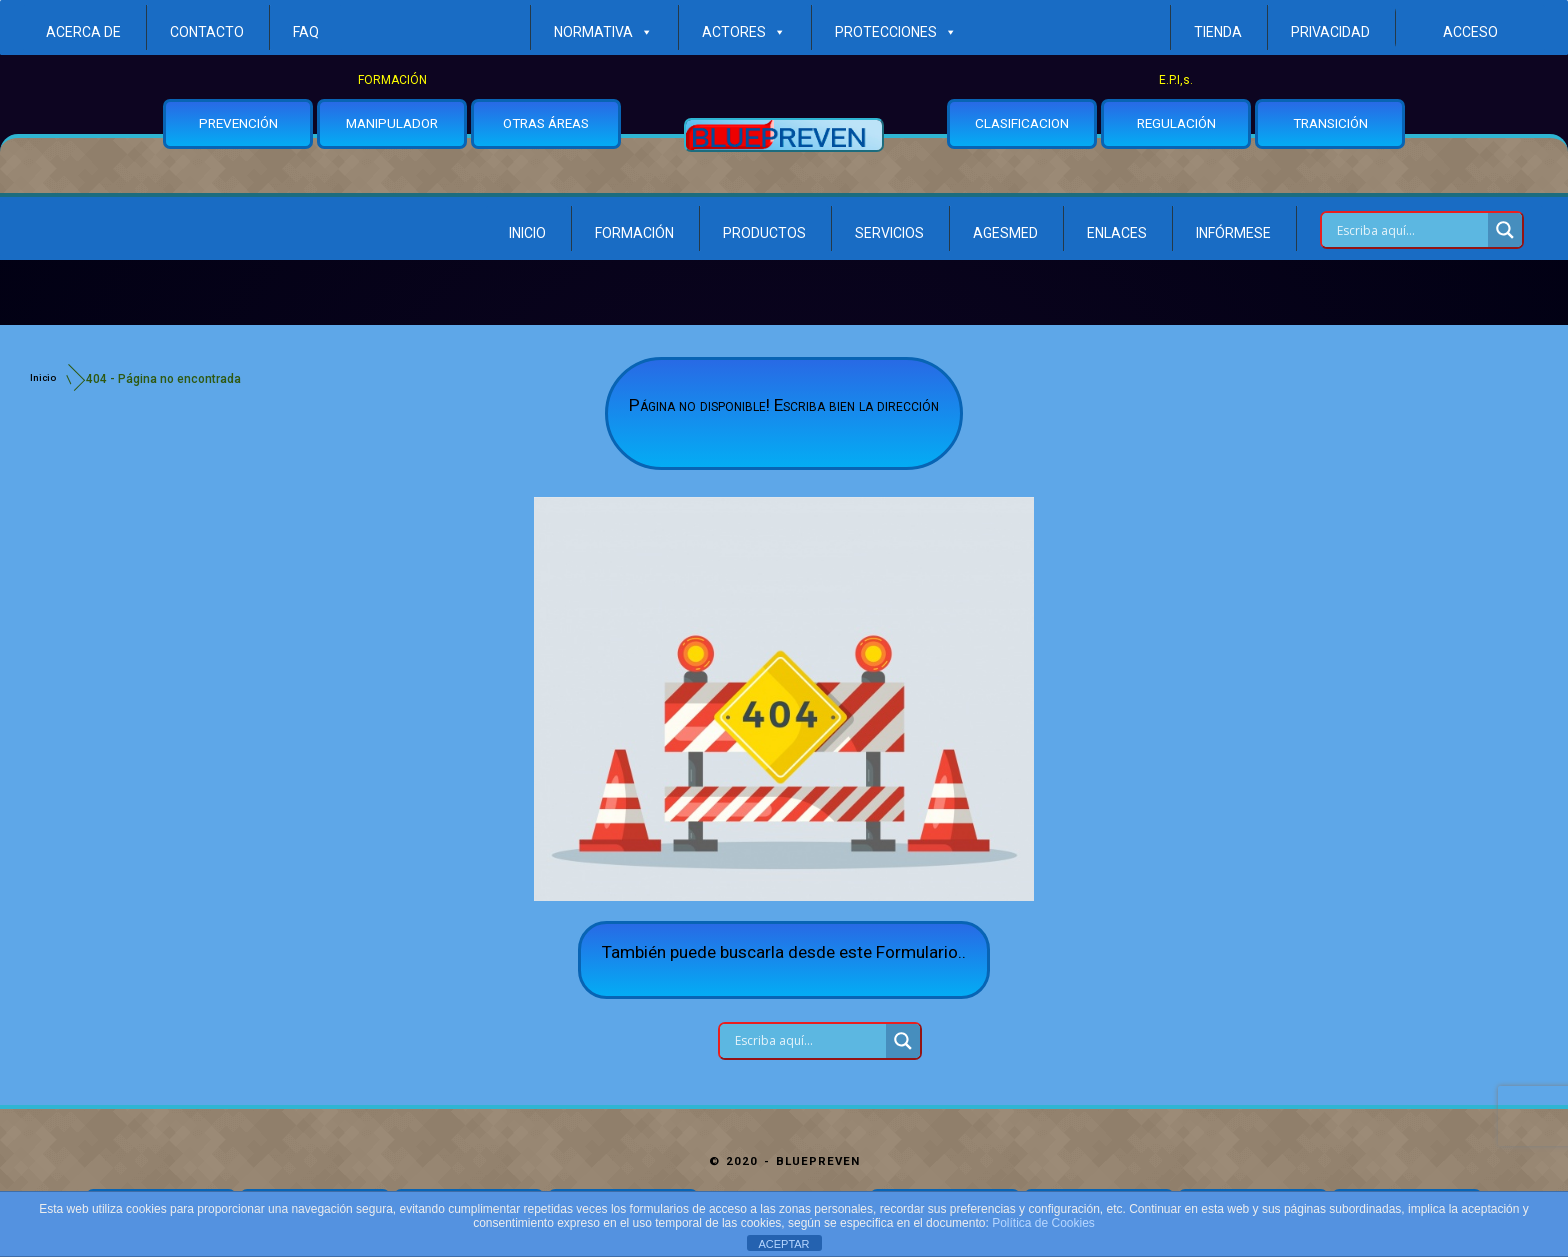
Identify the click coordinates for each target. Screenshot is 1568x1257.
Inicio (527, 233)
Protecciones (896, 32)
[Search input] (1410, 230)
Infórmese (1233, 233)
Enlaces (1117, 233)
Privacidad (1330, 32)
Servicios (889, 233)
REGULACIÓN (1176, 123)
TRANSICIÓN (1330, 123)
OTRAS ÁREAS (546, 123)
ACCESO (1470, 32)
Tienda (1218, 32)
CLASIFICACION (1022, 123)
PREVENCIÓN (238, 123)
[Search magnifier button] (1505, 230)
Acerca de (83, 32)
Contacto (207, 32)
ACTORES (744, 32)
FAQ (306, 32)
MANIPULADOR (392, 123)
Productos (764, 233)
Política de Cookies (1043, 1223)
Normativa (603, 32)
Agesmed (1005, 233)
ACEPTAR (783, 1244)
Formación (634, 233)
